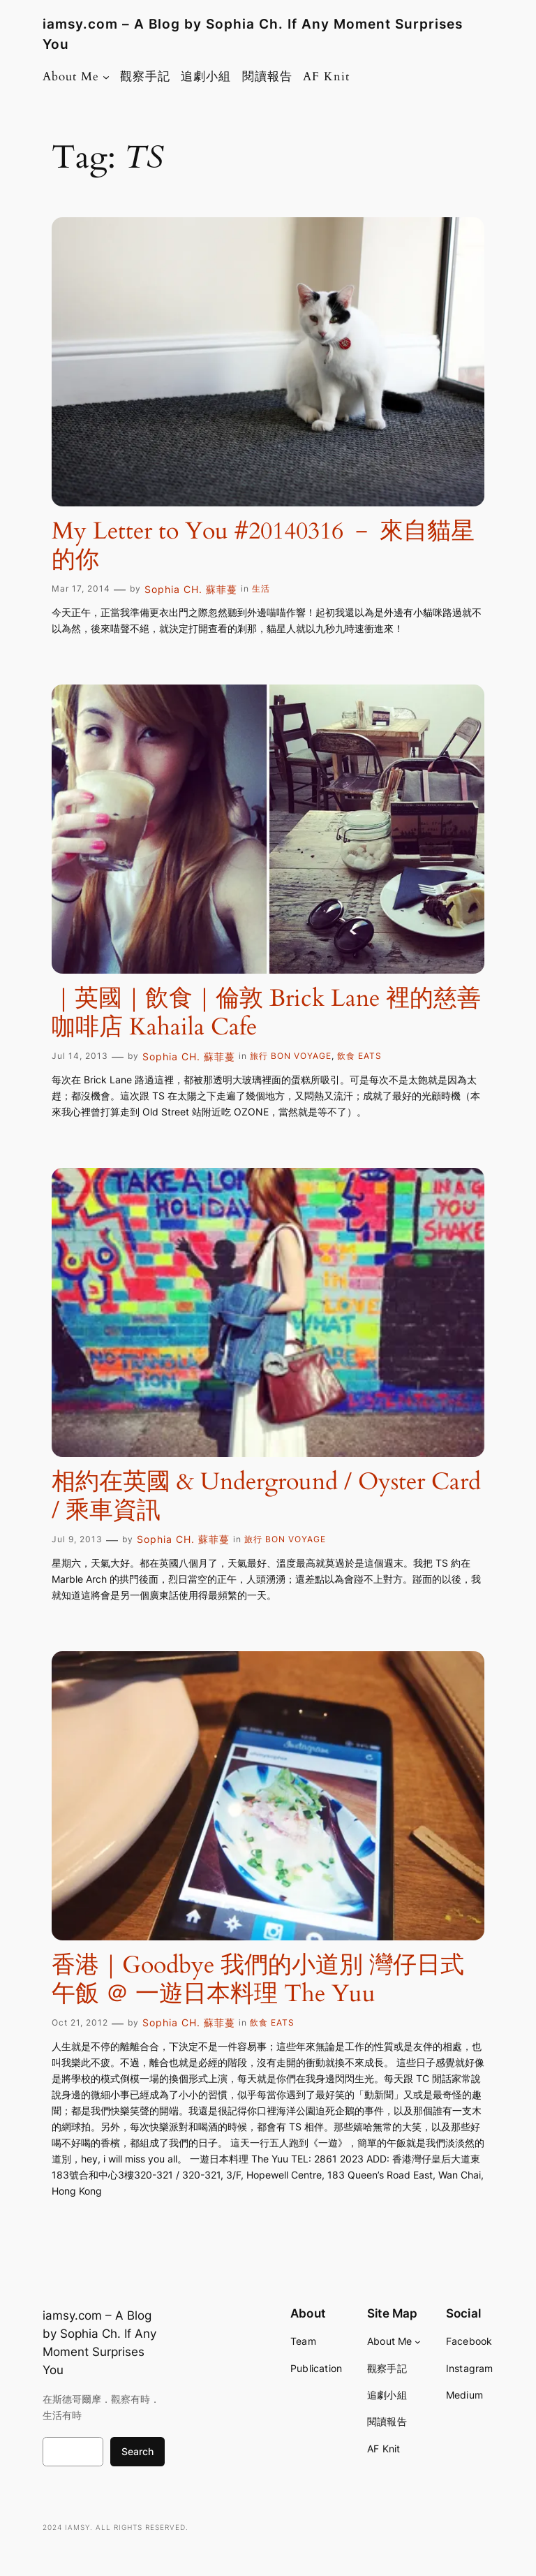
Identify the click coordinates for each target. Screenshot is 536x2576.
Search (137, 2451)
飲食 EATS (359, 1056)
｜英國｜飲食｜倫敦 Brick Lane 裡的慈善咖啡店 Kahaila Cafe (266, 1013)
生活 (261, 588)
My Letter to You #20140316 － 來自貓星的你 (263, 546)
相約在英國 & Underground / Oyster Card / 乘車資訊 (266, 1496)
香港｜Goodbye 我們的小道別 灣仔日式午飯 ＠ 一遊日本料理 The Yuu (258, 1980)
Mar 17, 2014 (81, 588)
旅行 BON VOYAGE (291, 1056)
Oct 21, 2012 (80, 2022)
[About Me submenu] (106, 76)
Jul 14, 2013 (80, 1056)
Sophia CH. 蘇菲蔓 (190, 589)
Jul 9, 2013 (77, 1539)
